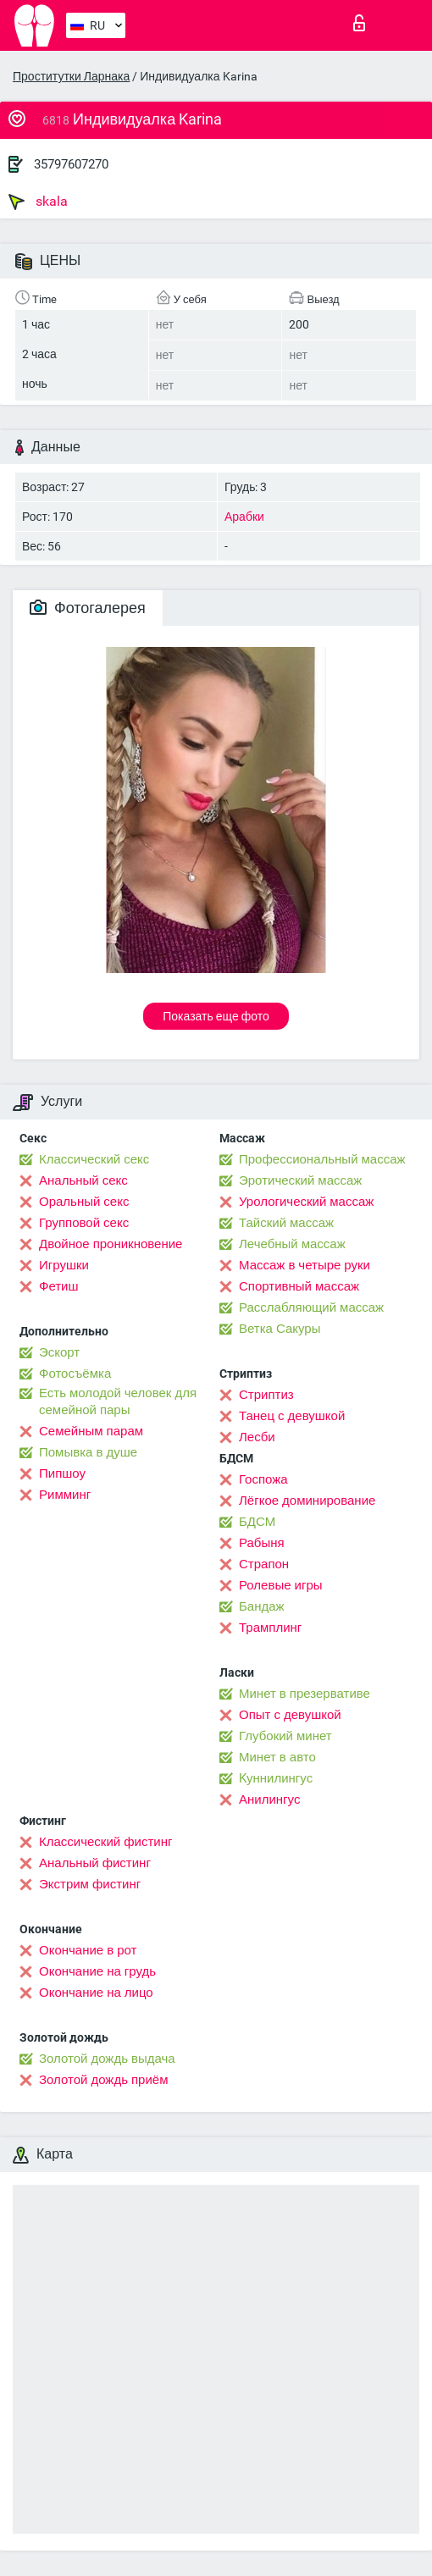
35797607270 (71, 164)
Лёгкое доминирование (307, 1500)
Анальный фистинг (95, 1863)
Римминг (65, 1494)
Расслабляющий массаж (311, 1307)
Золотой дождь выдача (107, 2058)
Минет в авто (277, 1757)
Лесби (257, 1437)
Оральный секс (84, 1201)
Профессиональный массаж (322, 1159)
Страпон (264, 1564)
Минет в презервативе (304, 1693)
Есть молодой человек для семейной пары (118, 1401)
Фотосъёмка (75, 1373)
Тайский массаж (286, 1222)
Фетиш (59, 1286)
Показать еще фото (216, 1016)
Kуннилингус (276, 1778)
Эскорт (59, 1352)
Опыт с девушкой (290, 1714)
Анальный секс (83, 1180)
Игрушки (64, 1265)
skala (38, 201)
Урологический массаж (306, 1201)
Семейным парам (91, 1431)
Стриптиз (266, 1394)
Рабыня (262, 1543)
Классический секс (94, 1159)
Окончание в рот (87, 1950)
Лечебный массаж (292, 1244)
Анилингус (269, 1799)
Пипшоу (62, 1473)
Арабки (244, 516)
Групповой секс (84, 1222)
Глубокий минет (285, 1736)
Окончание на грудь (97, 1971)
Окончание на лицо (96, 1992)
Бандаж (262, 1606)
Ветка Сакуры (279, 1328)
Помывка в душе (88, 1452)
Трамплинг (270, 1627)
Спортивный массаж (299, 1286)
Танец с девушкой (292, 1415)
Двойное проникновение (110, 1244)
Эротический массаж (300, 1180)
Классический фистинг (105, 1841)
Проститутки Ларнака (71, 76)
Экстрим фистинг (90, 1884)
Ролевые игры (281, 1585)
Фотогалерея (88, 607)
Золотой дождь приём (103, 2079)
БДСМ (257, 1521)
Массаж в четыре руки (304, 1265)
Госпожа (263, 1479)
